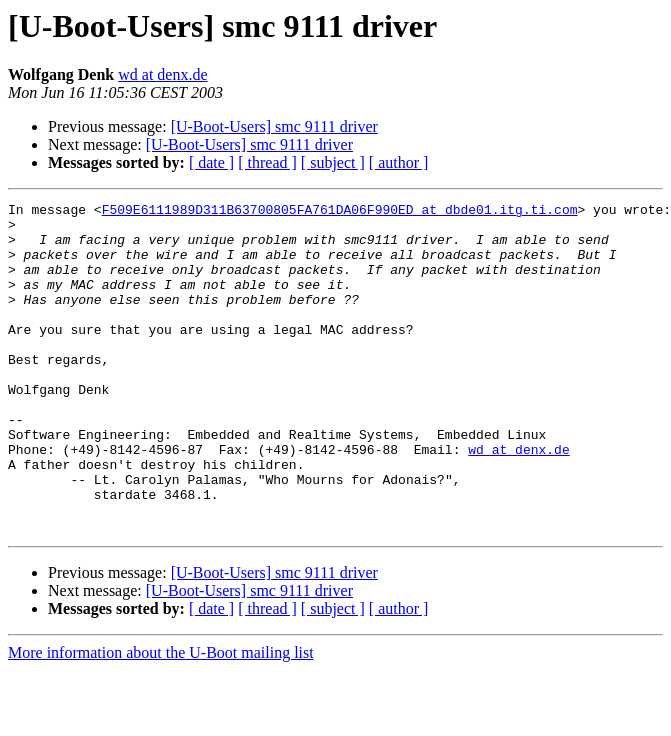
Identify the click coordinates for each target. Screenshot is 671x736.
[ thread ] (267, 162)
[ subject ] (333, 162)
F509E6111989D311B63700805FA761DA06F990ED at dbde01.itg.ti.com (340, 212)
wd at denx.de (162, 74)
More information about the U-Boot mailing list (161, 718)
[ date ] (211, 162)
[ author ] (399, 162)
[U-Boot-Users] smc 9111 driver (274, 126)
